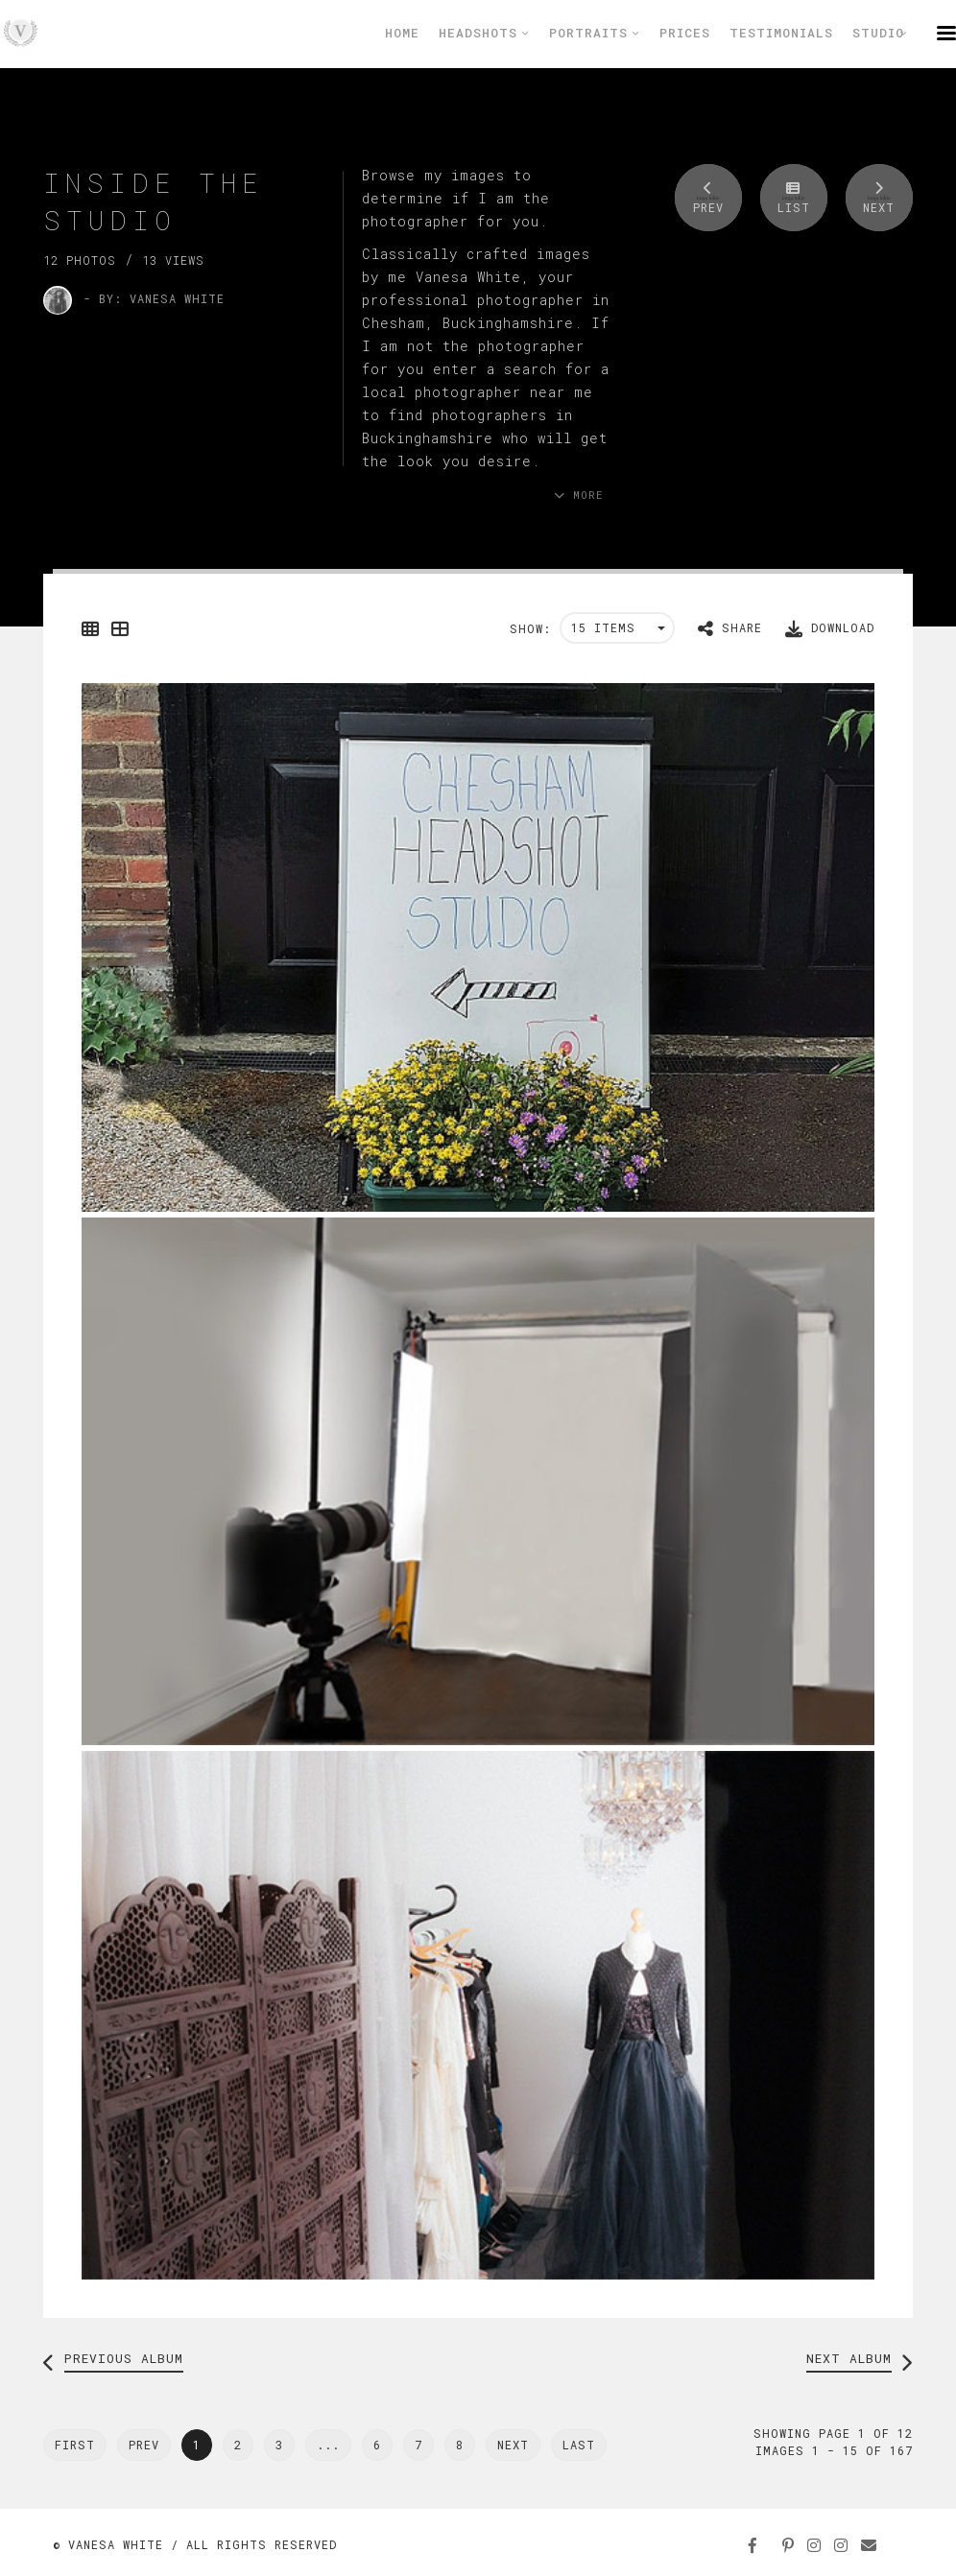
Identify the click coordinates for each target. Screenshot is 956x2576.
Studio (880, 32)
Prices (684, 32)
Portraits (594, 32)
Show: (530, 628)
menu (946, 32)
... (328, 2444)
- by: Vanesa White (154, 298)
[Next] (579, 2445)
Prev (144, 2444)
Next (513, 2444)
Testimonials (781, 32)
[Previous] (75, 2445)
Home (402, 32)
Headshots (484, 32)
